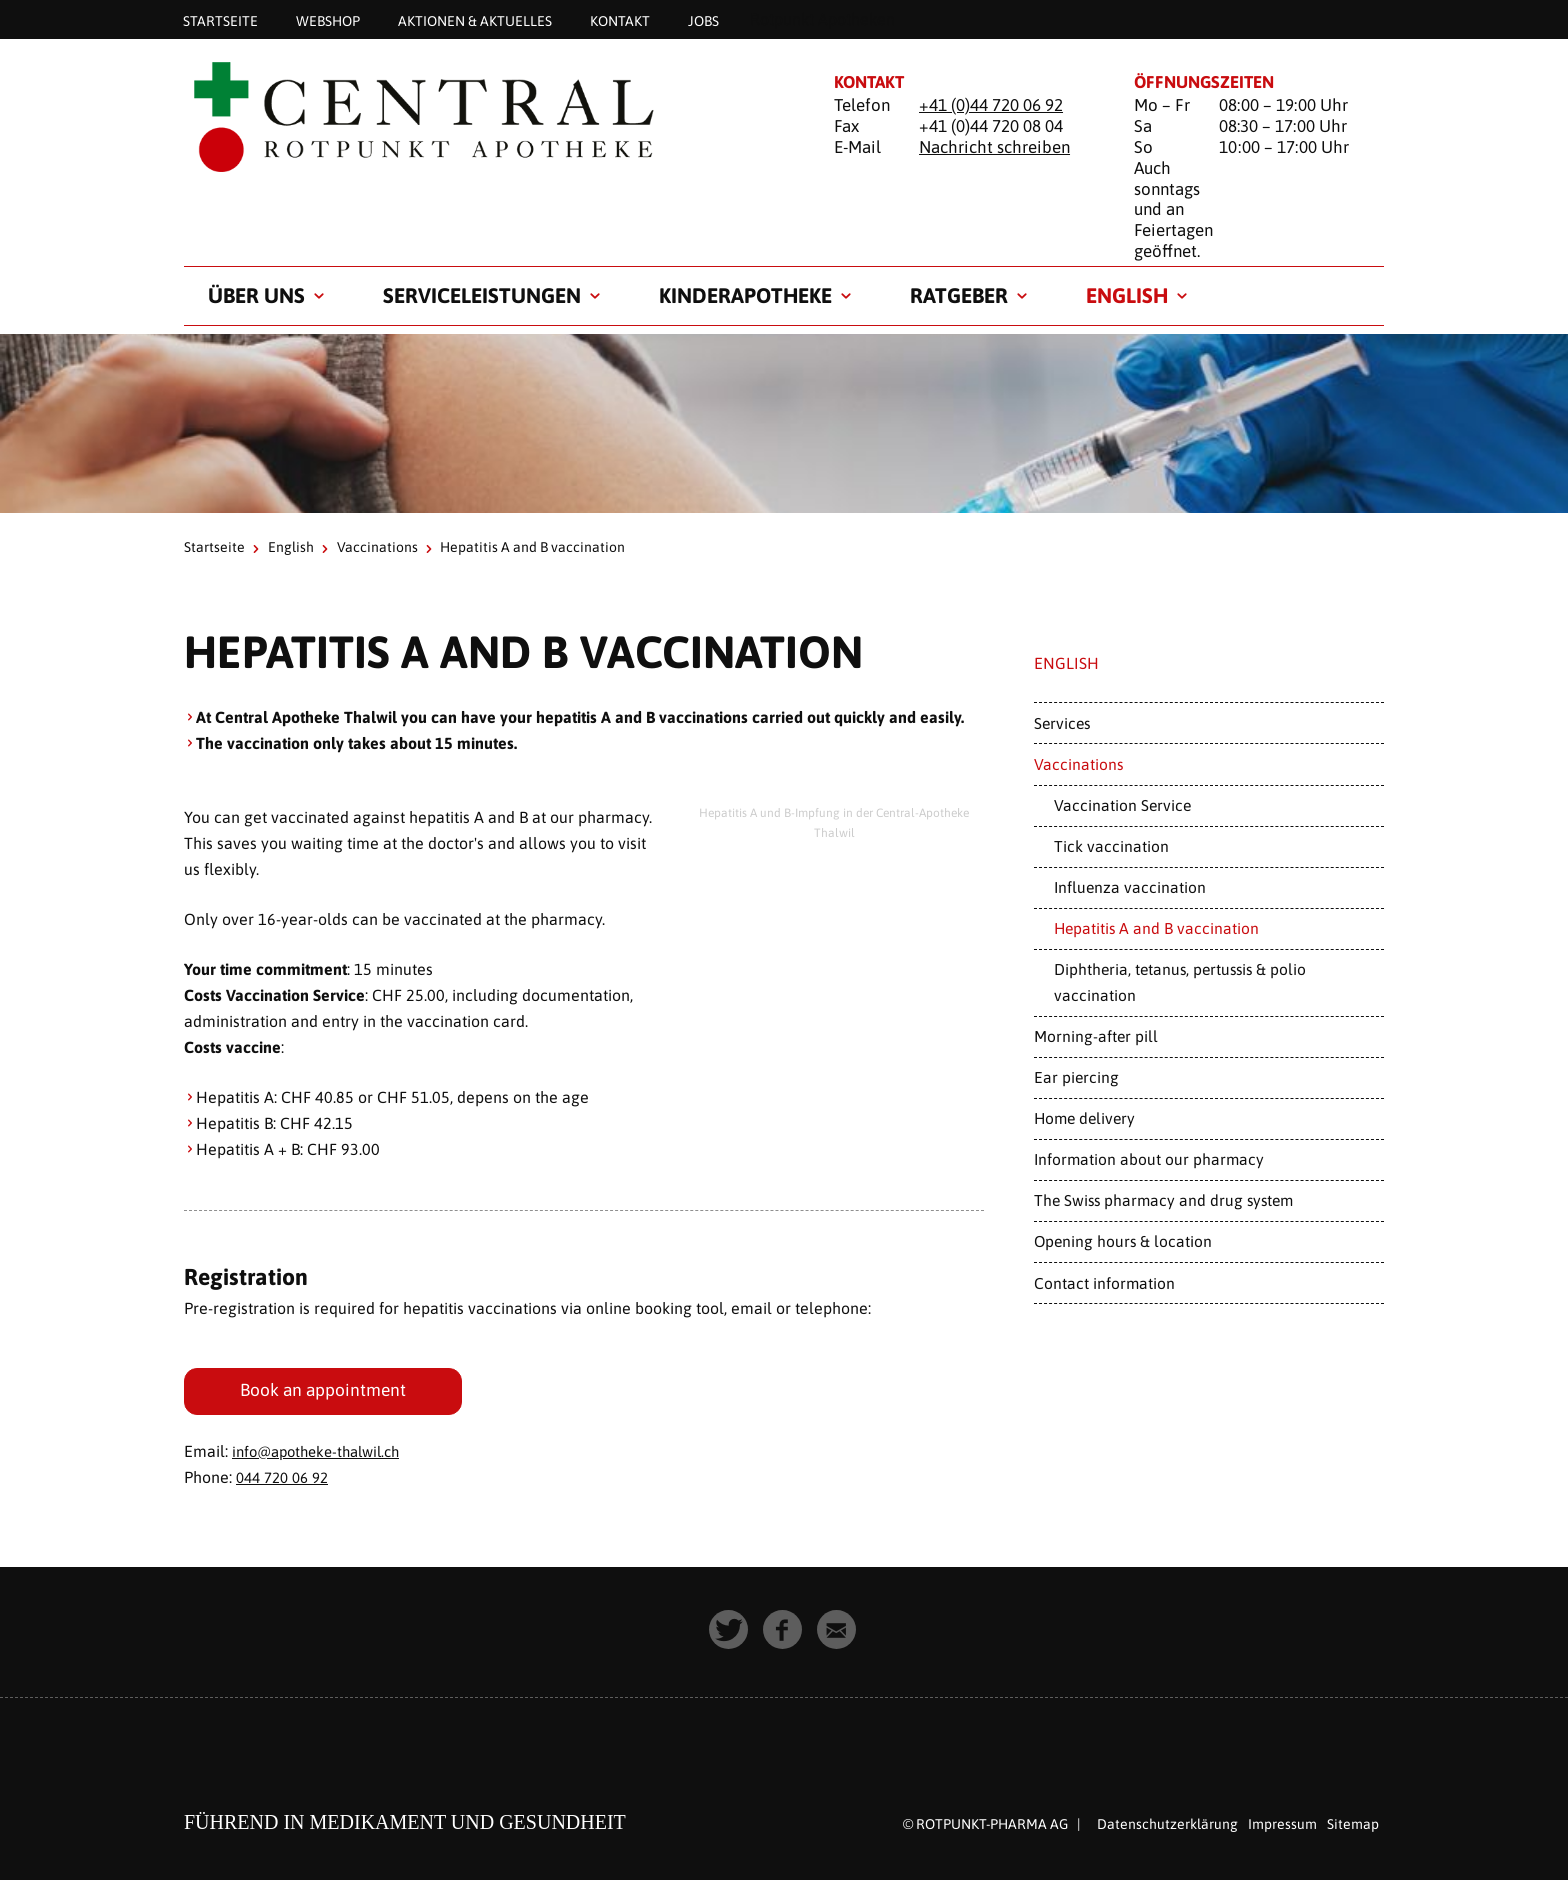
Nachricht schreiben (994, 147)
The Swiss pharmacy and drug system (1163, 1200)
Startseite (220, 20)
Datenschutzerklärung (1167, 1829)
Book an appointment (327, 1392)
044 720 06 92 (287, 1482)
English (1127, 295)
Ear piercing (1076, 1077)
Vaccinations (377, 547)
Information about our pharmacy (1149, 1159)
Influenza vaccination (1130, 887)
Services (1062, 723)
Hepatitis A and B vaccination (1156, 928)
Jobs (703, 20)
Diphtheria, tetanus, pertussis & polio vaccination (1180, 981)
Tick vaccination (1111, 846)
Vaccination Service (1122, 805)
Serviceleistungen (482, 295)
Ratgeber (959, 295)
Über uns (256, 295)
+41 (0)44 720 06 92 (991, 105)
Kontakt (620, 20)
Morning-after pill (1096, 1036)
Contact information (1104, 1283)
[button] (730, 1636)
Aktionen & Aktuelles (475, 20)
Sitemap (1353, 1829)
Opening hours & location (1123, 1241)
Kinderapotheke (745, 295)
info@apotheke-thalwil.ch (324, 1456)
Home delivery (1084, 1118)
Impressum (1282, 1829)
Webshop (328, 20)
